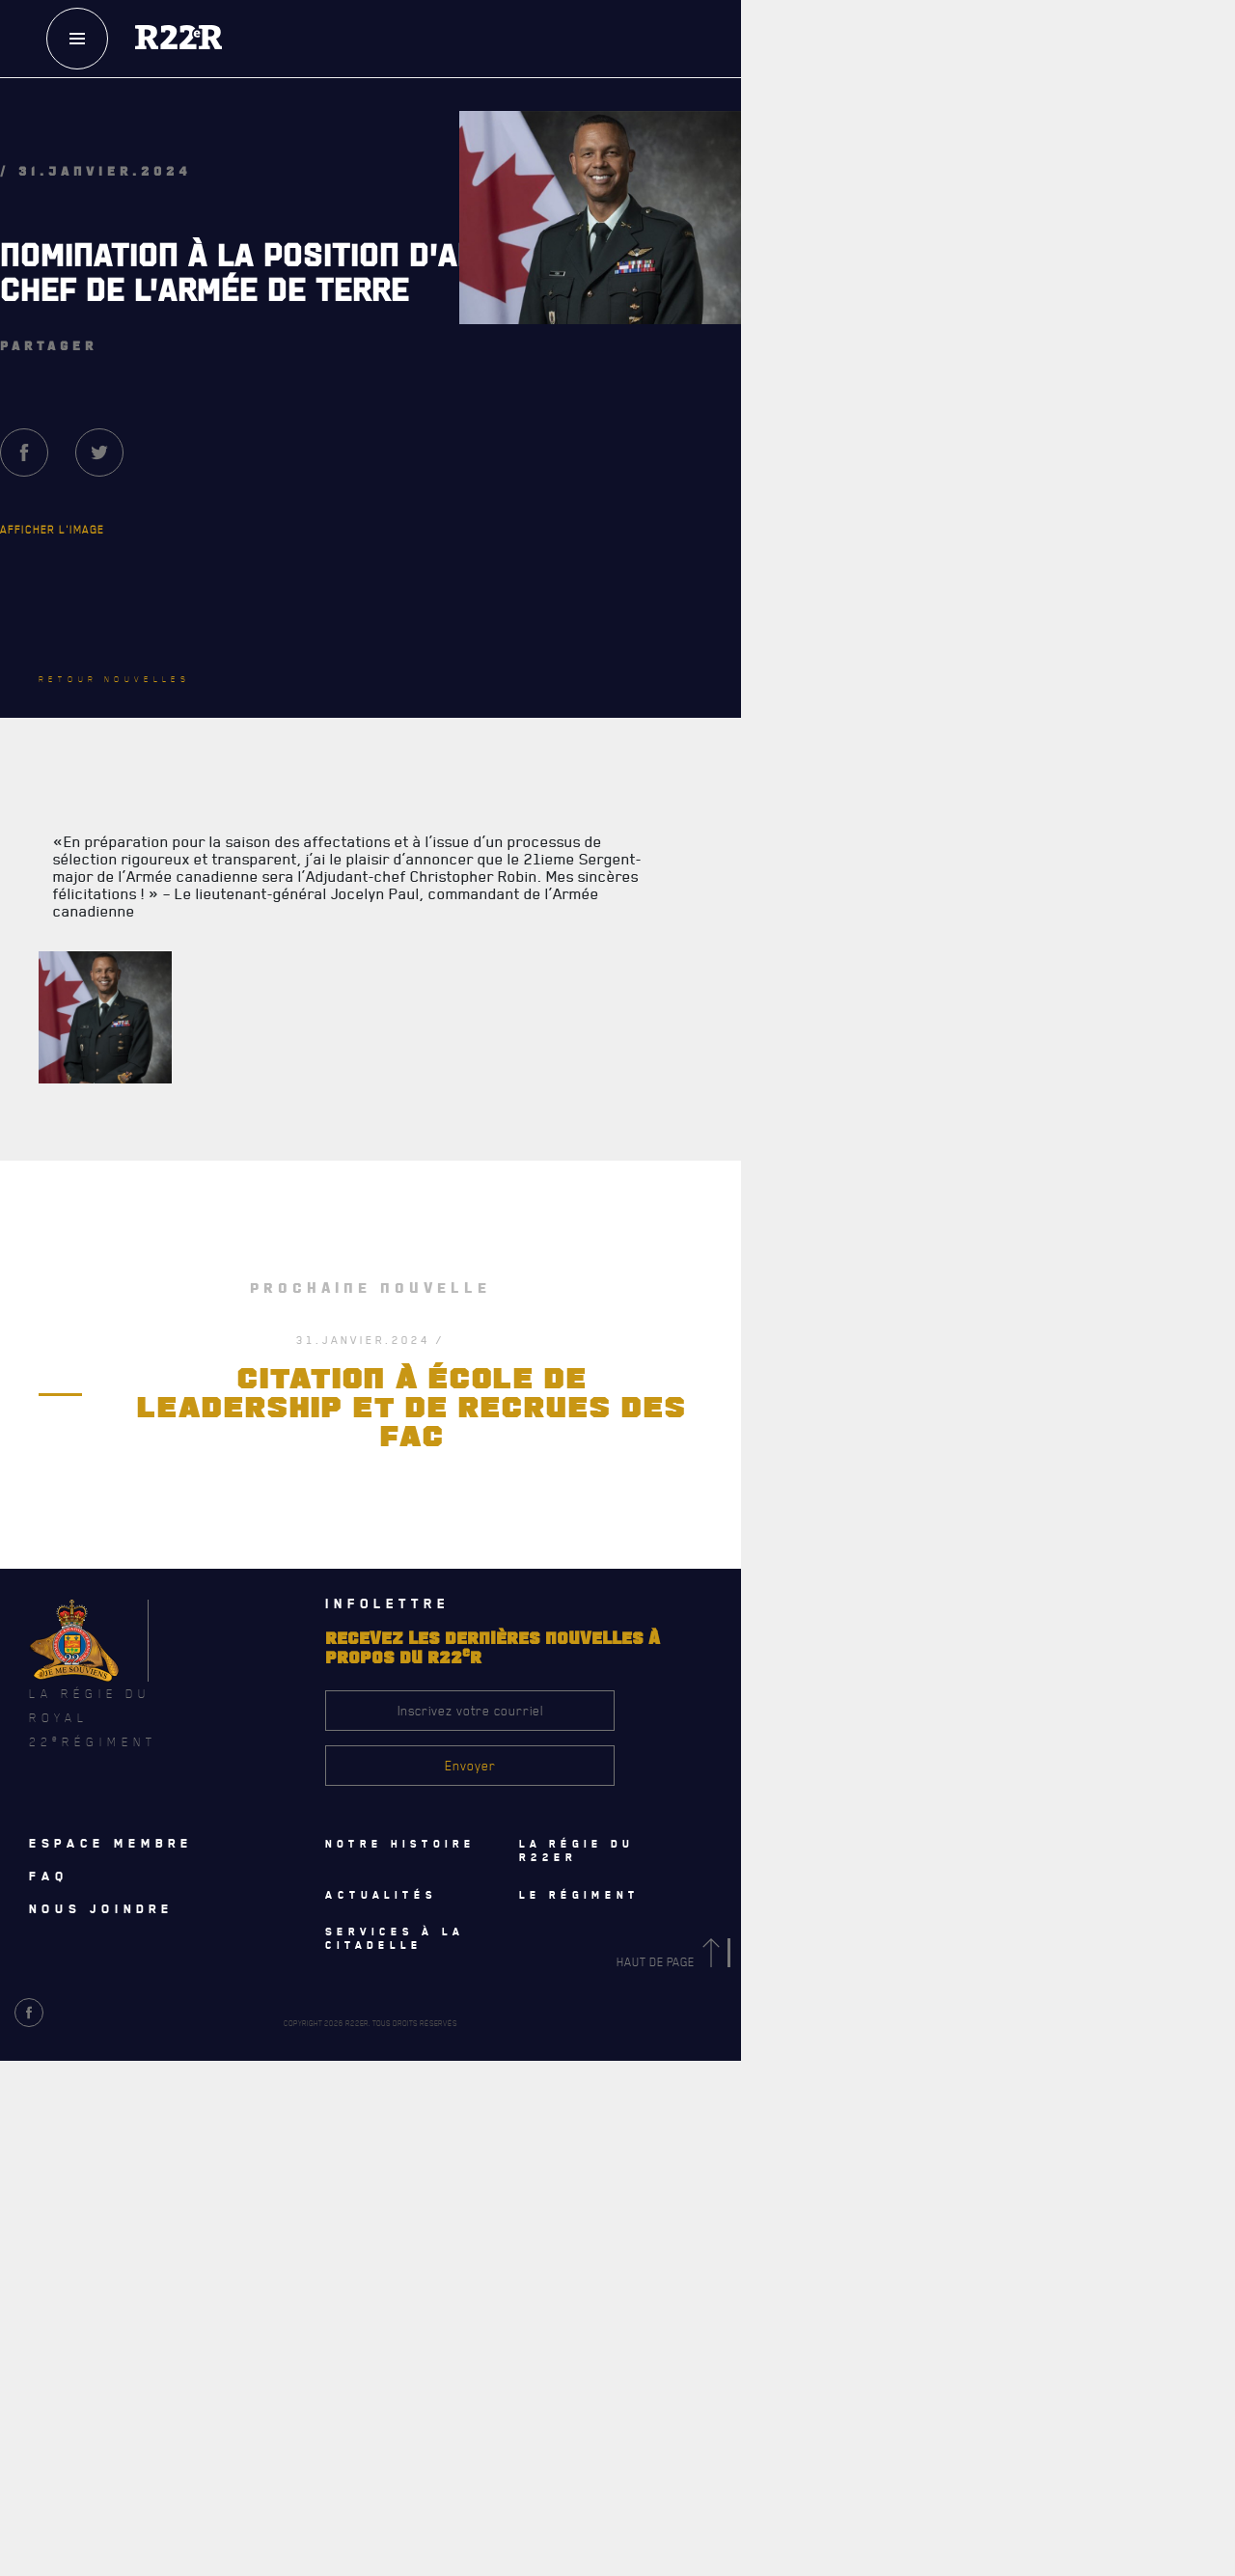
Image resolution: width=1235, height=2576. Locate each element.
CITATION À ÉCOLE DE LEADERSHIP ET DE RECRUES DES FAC (412, 1408)
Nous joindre (101, 1909)
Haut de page (672, 1963)
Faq (49, 1876)
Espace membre (111, 1843)
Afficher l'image (52, 529)
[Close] (1210, 2098)
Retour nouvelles (114, 679)
